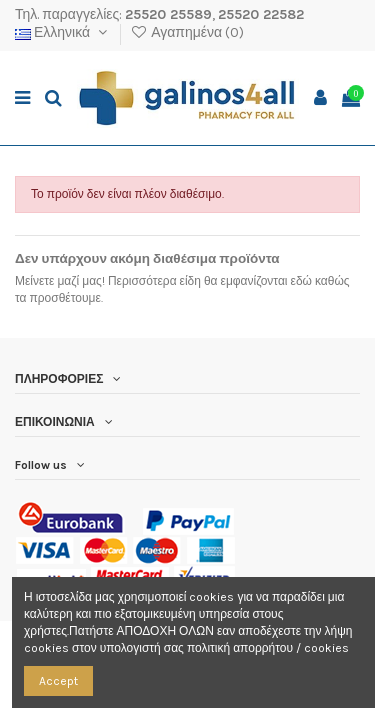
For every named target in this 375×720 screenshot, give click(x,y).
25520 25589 (168, 14)
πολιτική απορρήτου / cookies (268, 648)
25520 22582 (261, 14)
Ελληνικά (63, 32)
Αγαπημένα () (187, 32)
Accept (58, 681)
